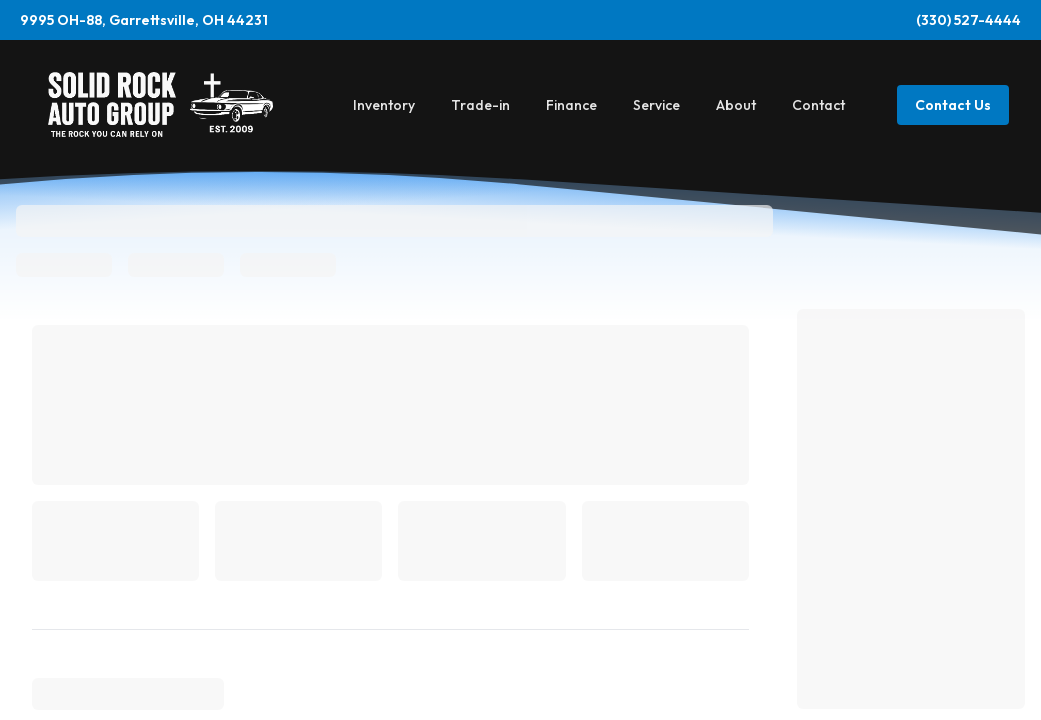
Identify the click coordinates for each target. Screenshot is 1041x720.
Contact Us (953, 105)
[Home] (160, 104)
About (736, 105)
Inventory (384, 105)
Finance (571, 105)
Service (656, 105)
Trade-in (480, 105)
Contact (818, 105)
